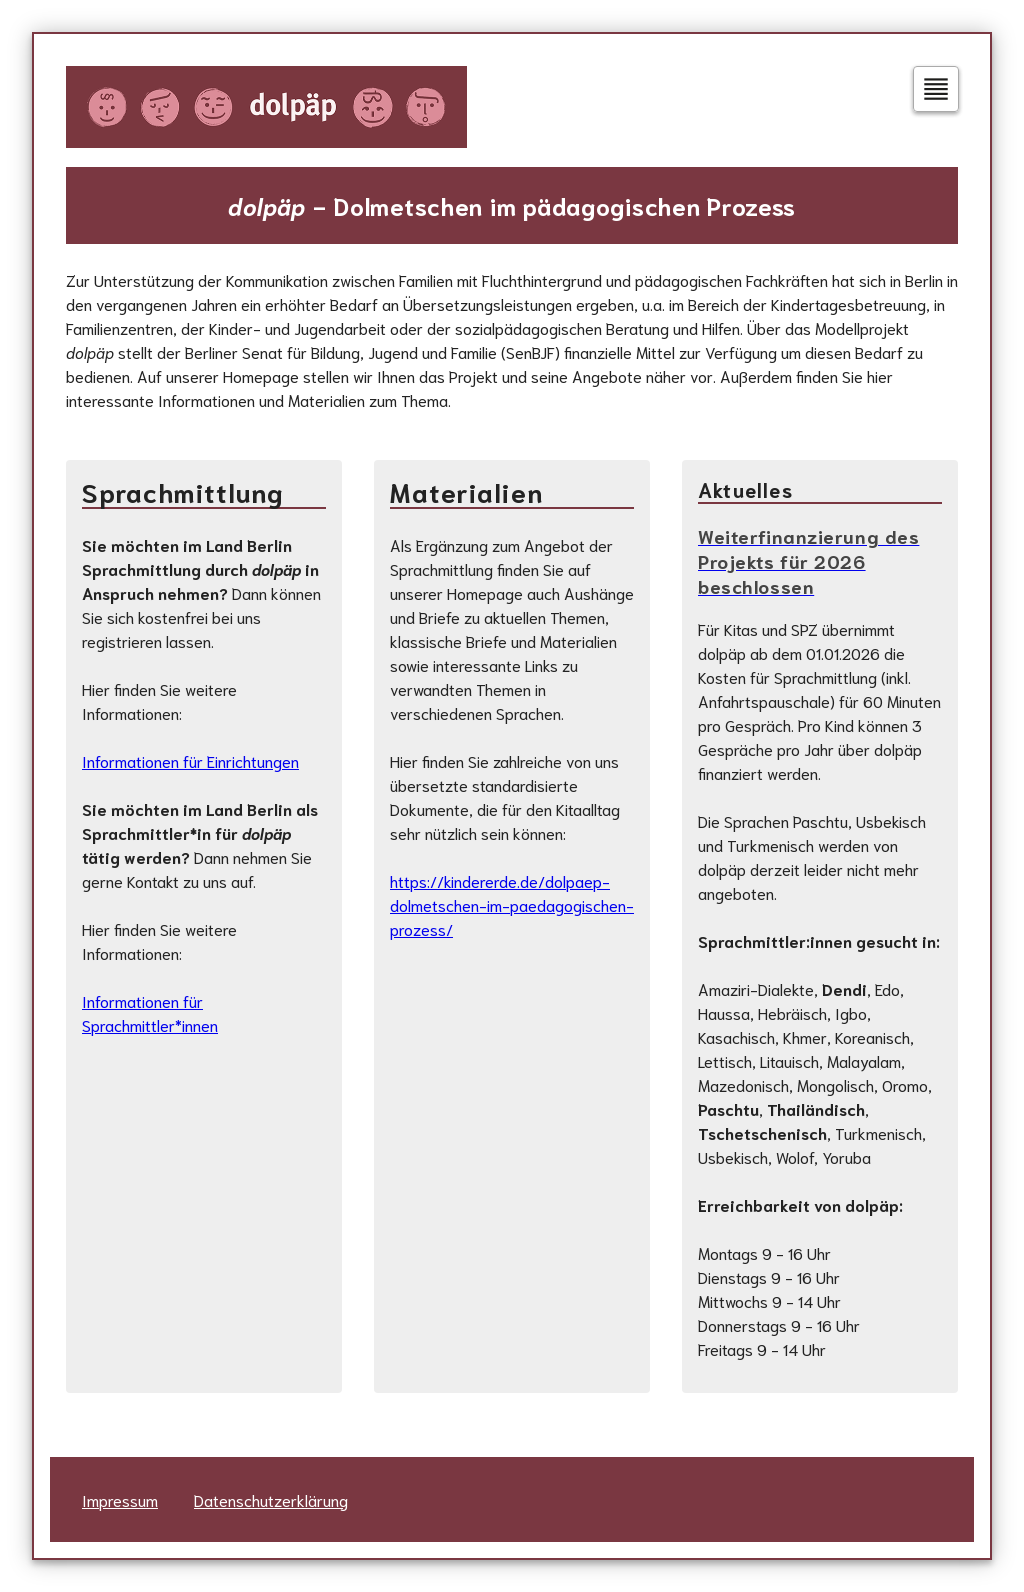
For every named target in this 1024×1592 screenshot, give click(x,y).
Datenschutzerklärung (271, 1499)
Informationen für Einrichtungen (190, 760)
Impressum (120, 1499)
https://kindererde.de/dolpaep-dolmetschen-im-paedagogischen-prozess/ (512, 904)
